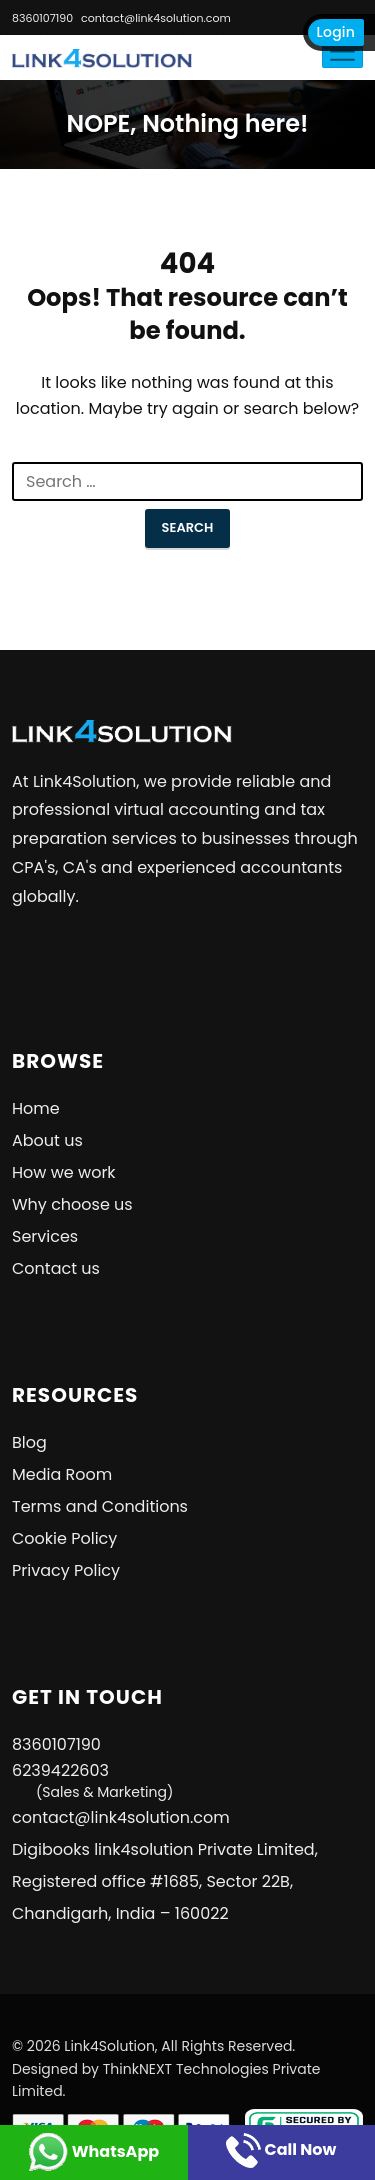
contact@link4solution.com (156, 18)
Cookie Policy (64, 1538)
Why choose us (72, 1204)
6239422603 (92, 1780)
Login (336, 32)
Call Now (281, 2149)
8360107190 (42, 18)
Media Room (62, 1474)
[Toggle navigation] (342, 51)
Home (36, 1108)
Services (45, 1236)
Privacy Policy (66, 1570)
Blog (29, 1442)
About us (47, 1140)
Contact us (56, 1268)
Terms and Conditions (100, 1506)
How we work (64, 1172)
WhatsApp (93, 2151)
